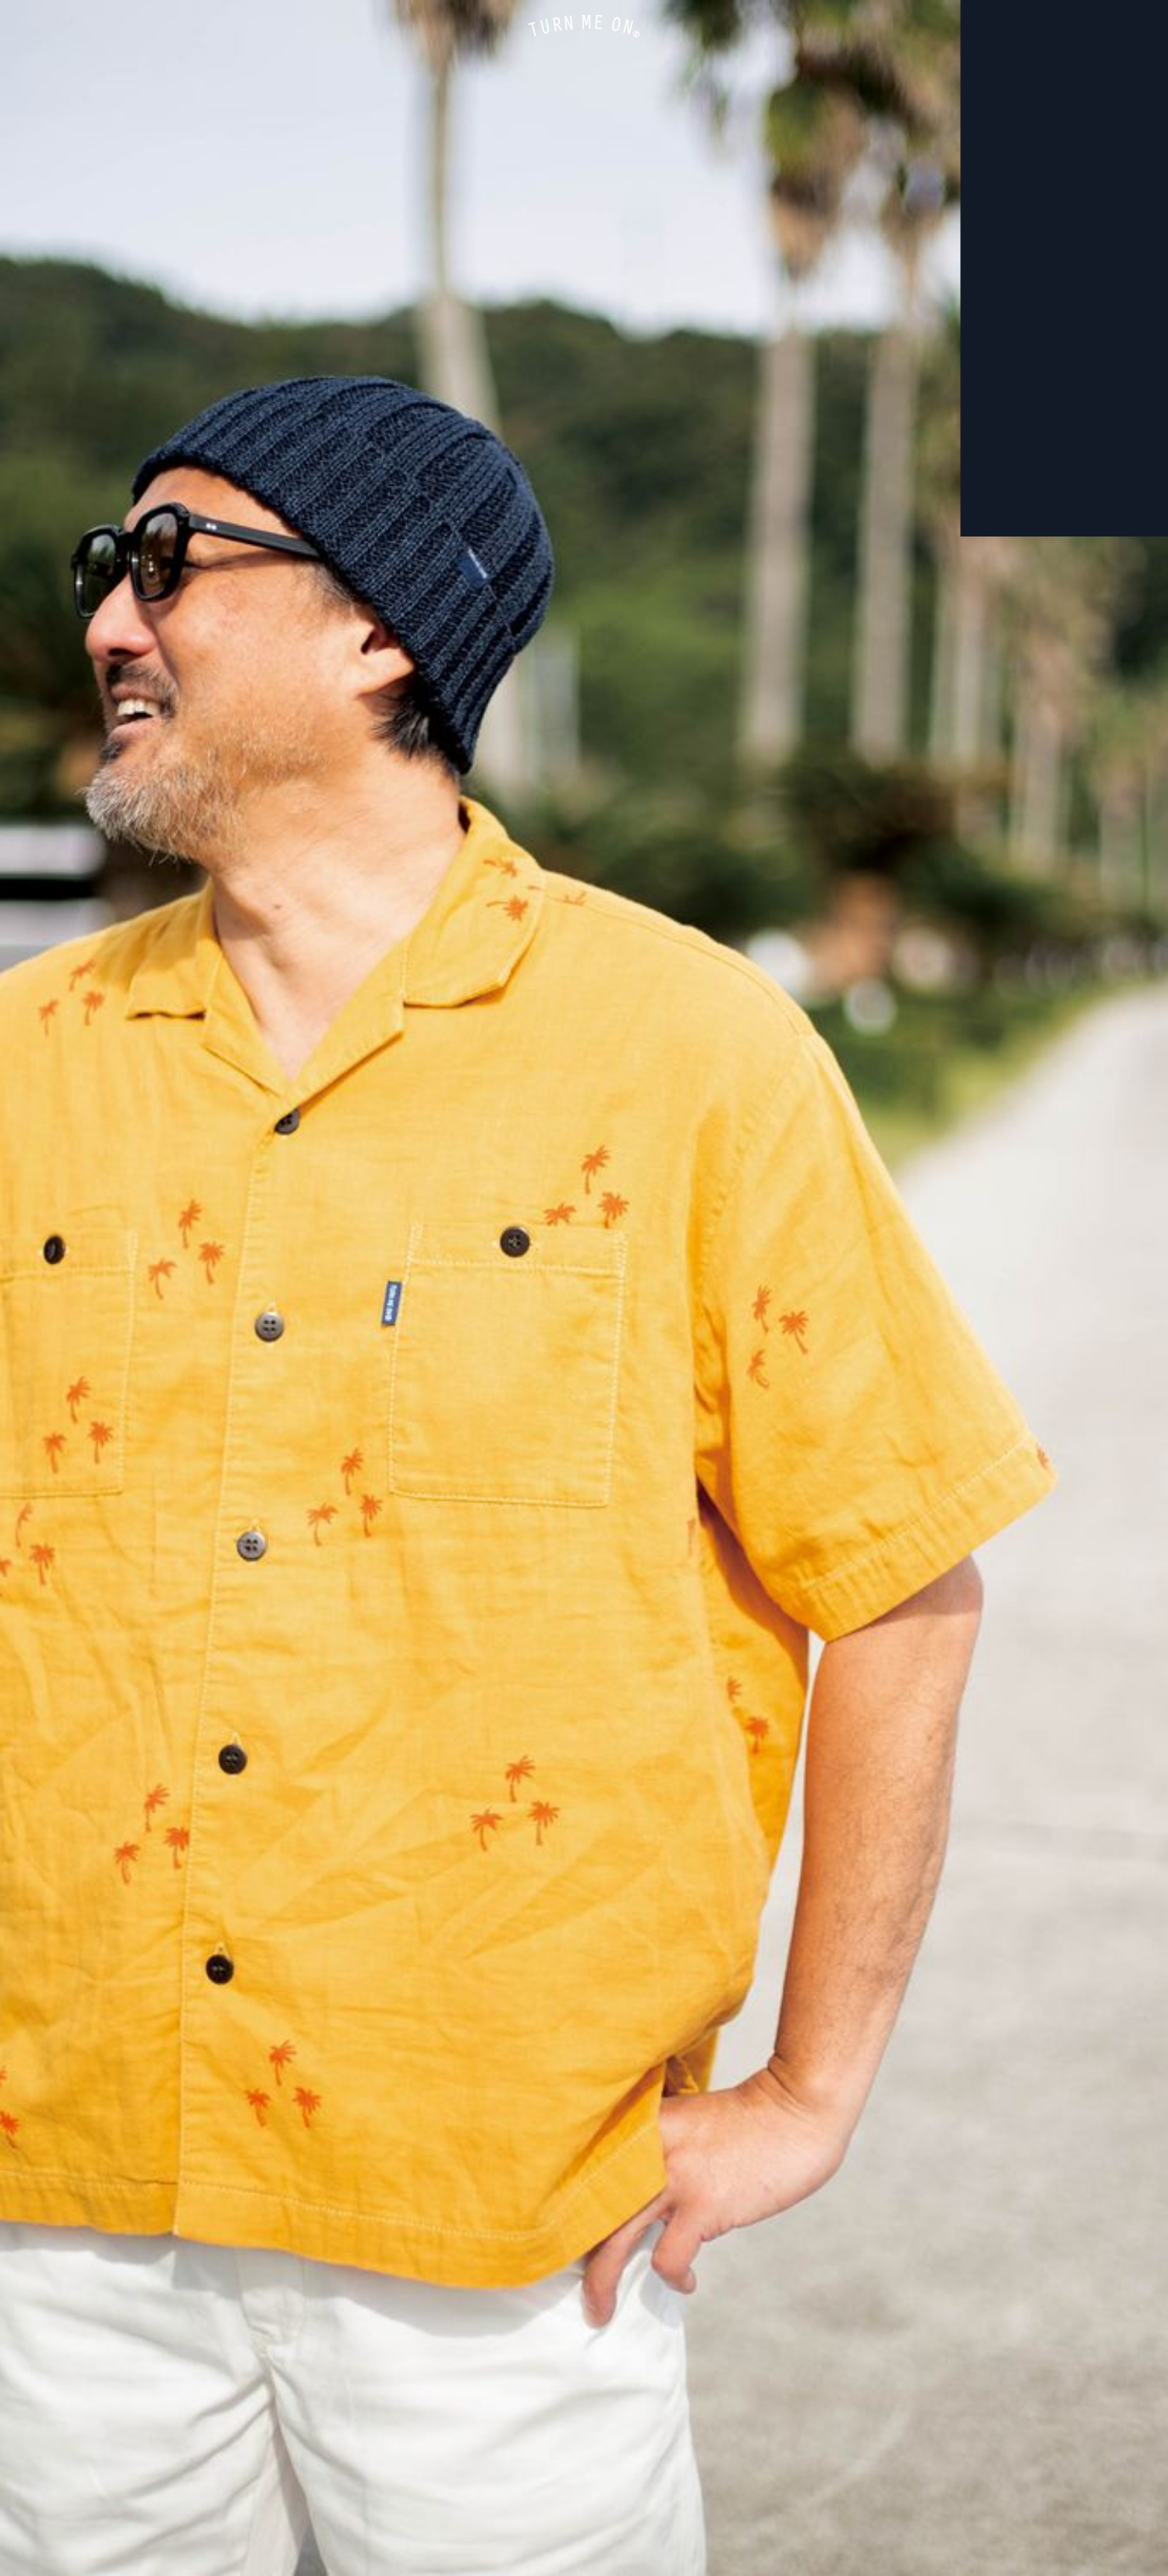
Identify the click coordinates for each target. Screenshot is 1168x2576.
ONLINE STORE (30, 30)
